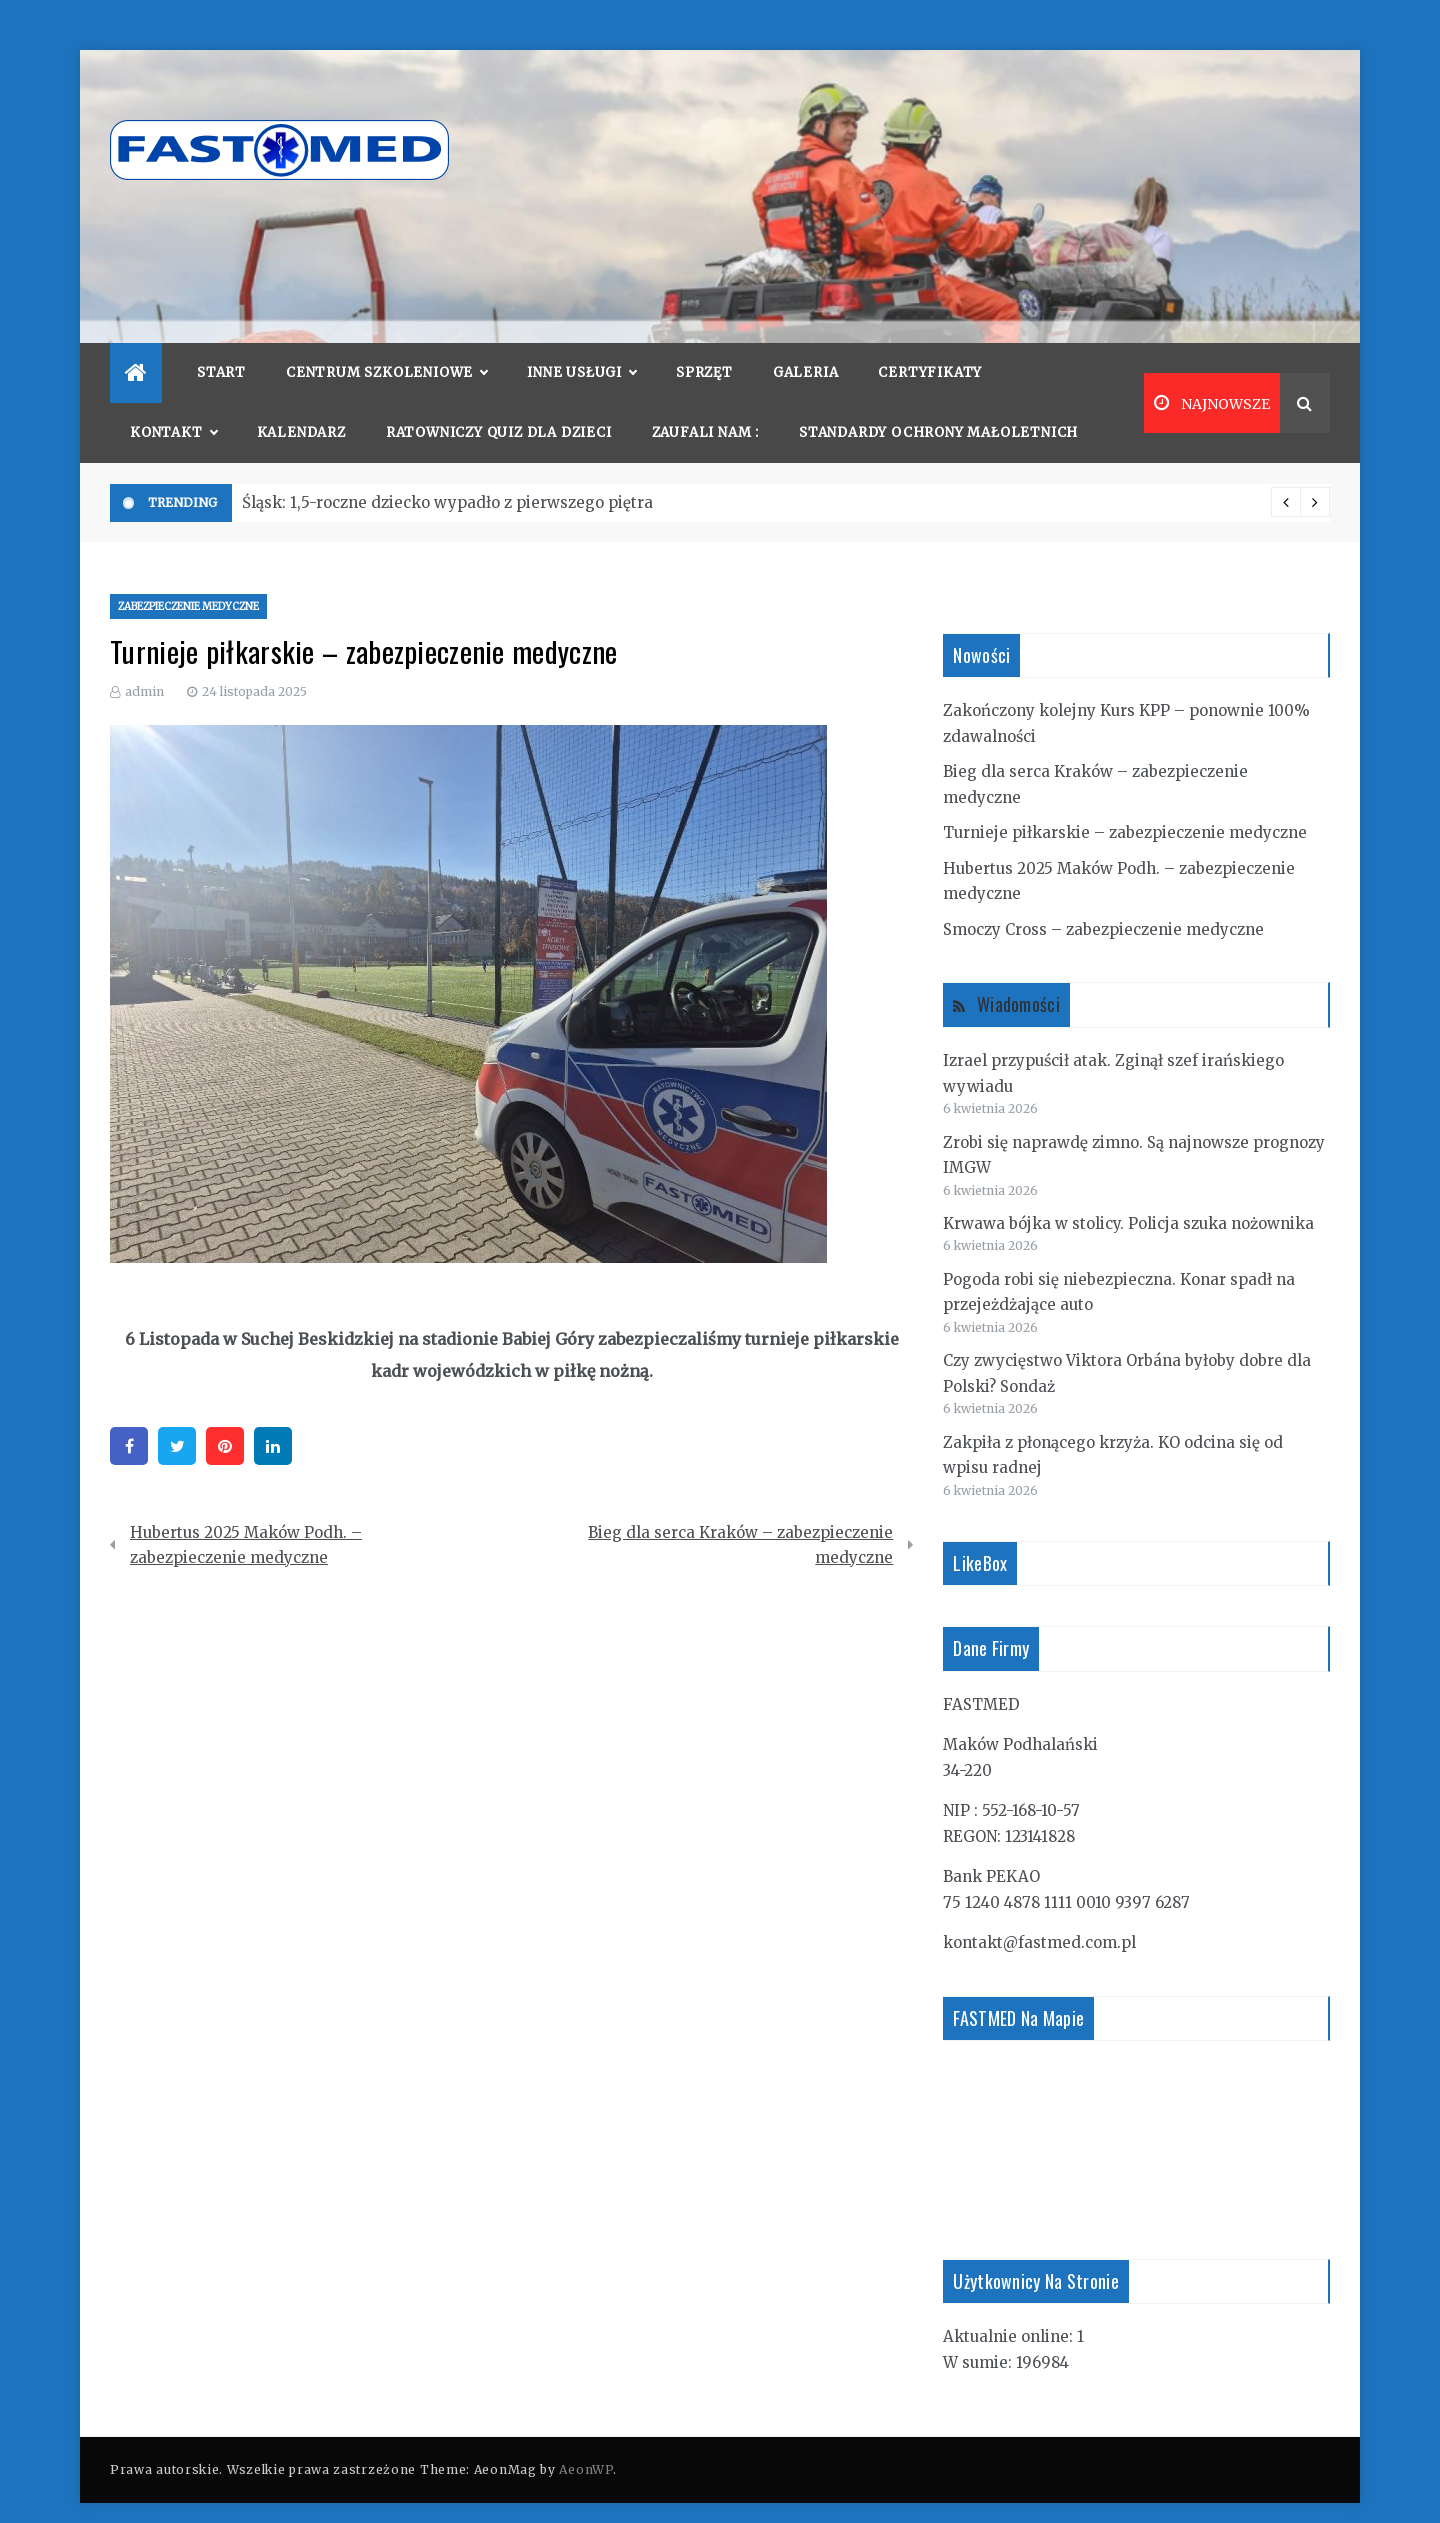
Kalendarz (301, 402)
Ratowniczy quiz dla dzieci (499, 402)
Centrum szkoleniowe (386, 343)
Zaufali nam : (705, 402)
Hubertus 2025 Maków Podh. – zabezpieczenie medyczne (246, 1515)
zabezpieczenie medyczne (188, 576)
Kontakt (173, 403)
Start (221, 342)
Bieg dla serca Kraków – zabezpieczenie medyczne (740, 1515)
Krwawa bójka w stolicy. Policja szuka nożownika (1128, 1193)
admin (144, 661)
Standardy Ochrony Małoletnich (938, 402)
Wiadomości (1018, 974)
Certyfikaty (930, 342)
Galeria (806, 342)
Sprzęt (704, 342)
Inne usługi (581, 343)
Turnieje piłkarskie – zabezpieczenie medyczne (1125, 802)
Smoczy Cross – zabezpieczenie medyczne (1103, 899)
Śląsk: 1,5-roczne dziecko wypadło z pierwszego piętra (447, 472)
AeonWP (585, 2439)
